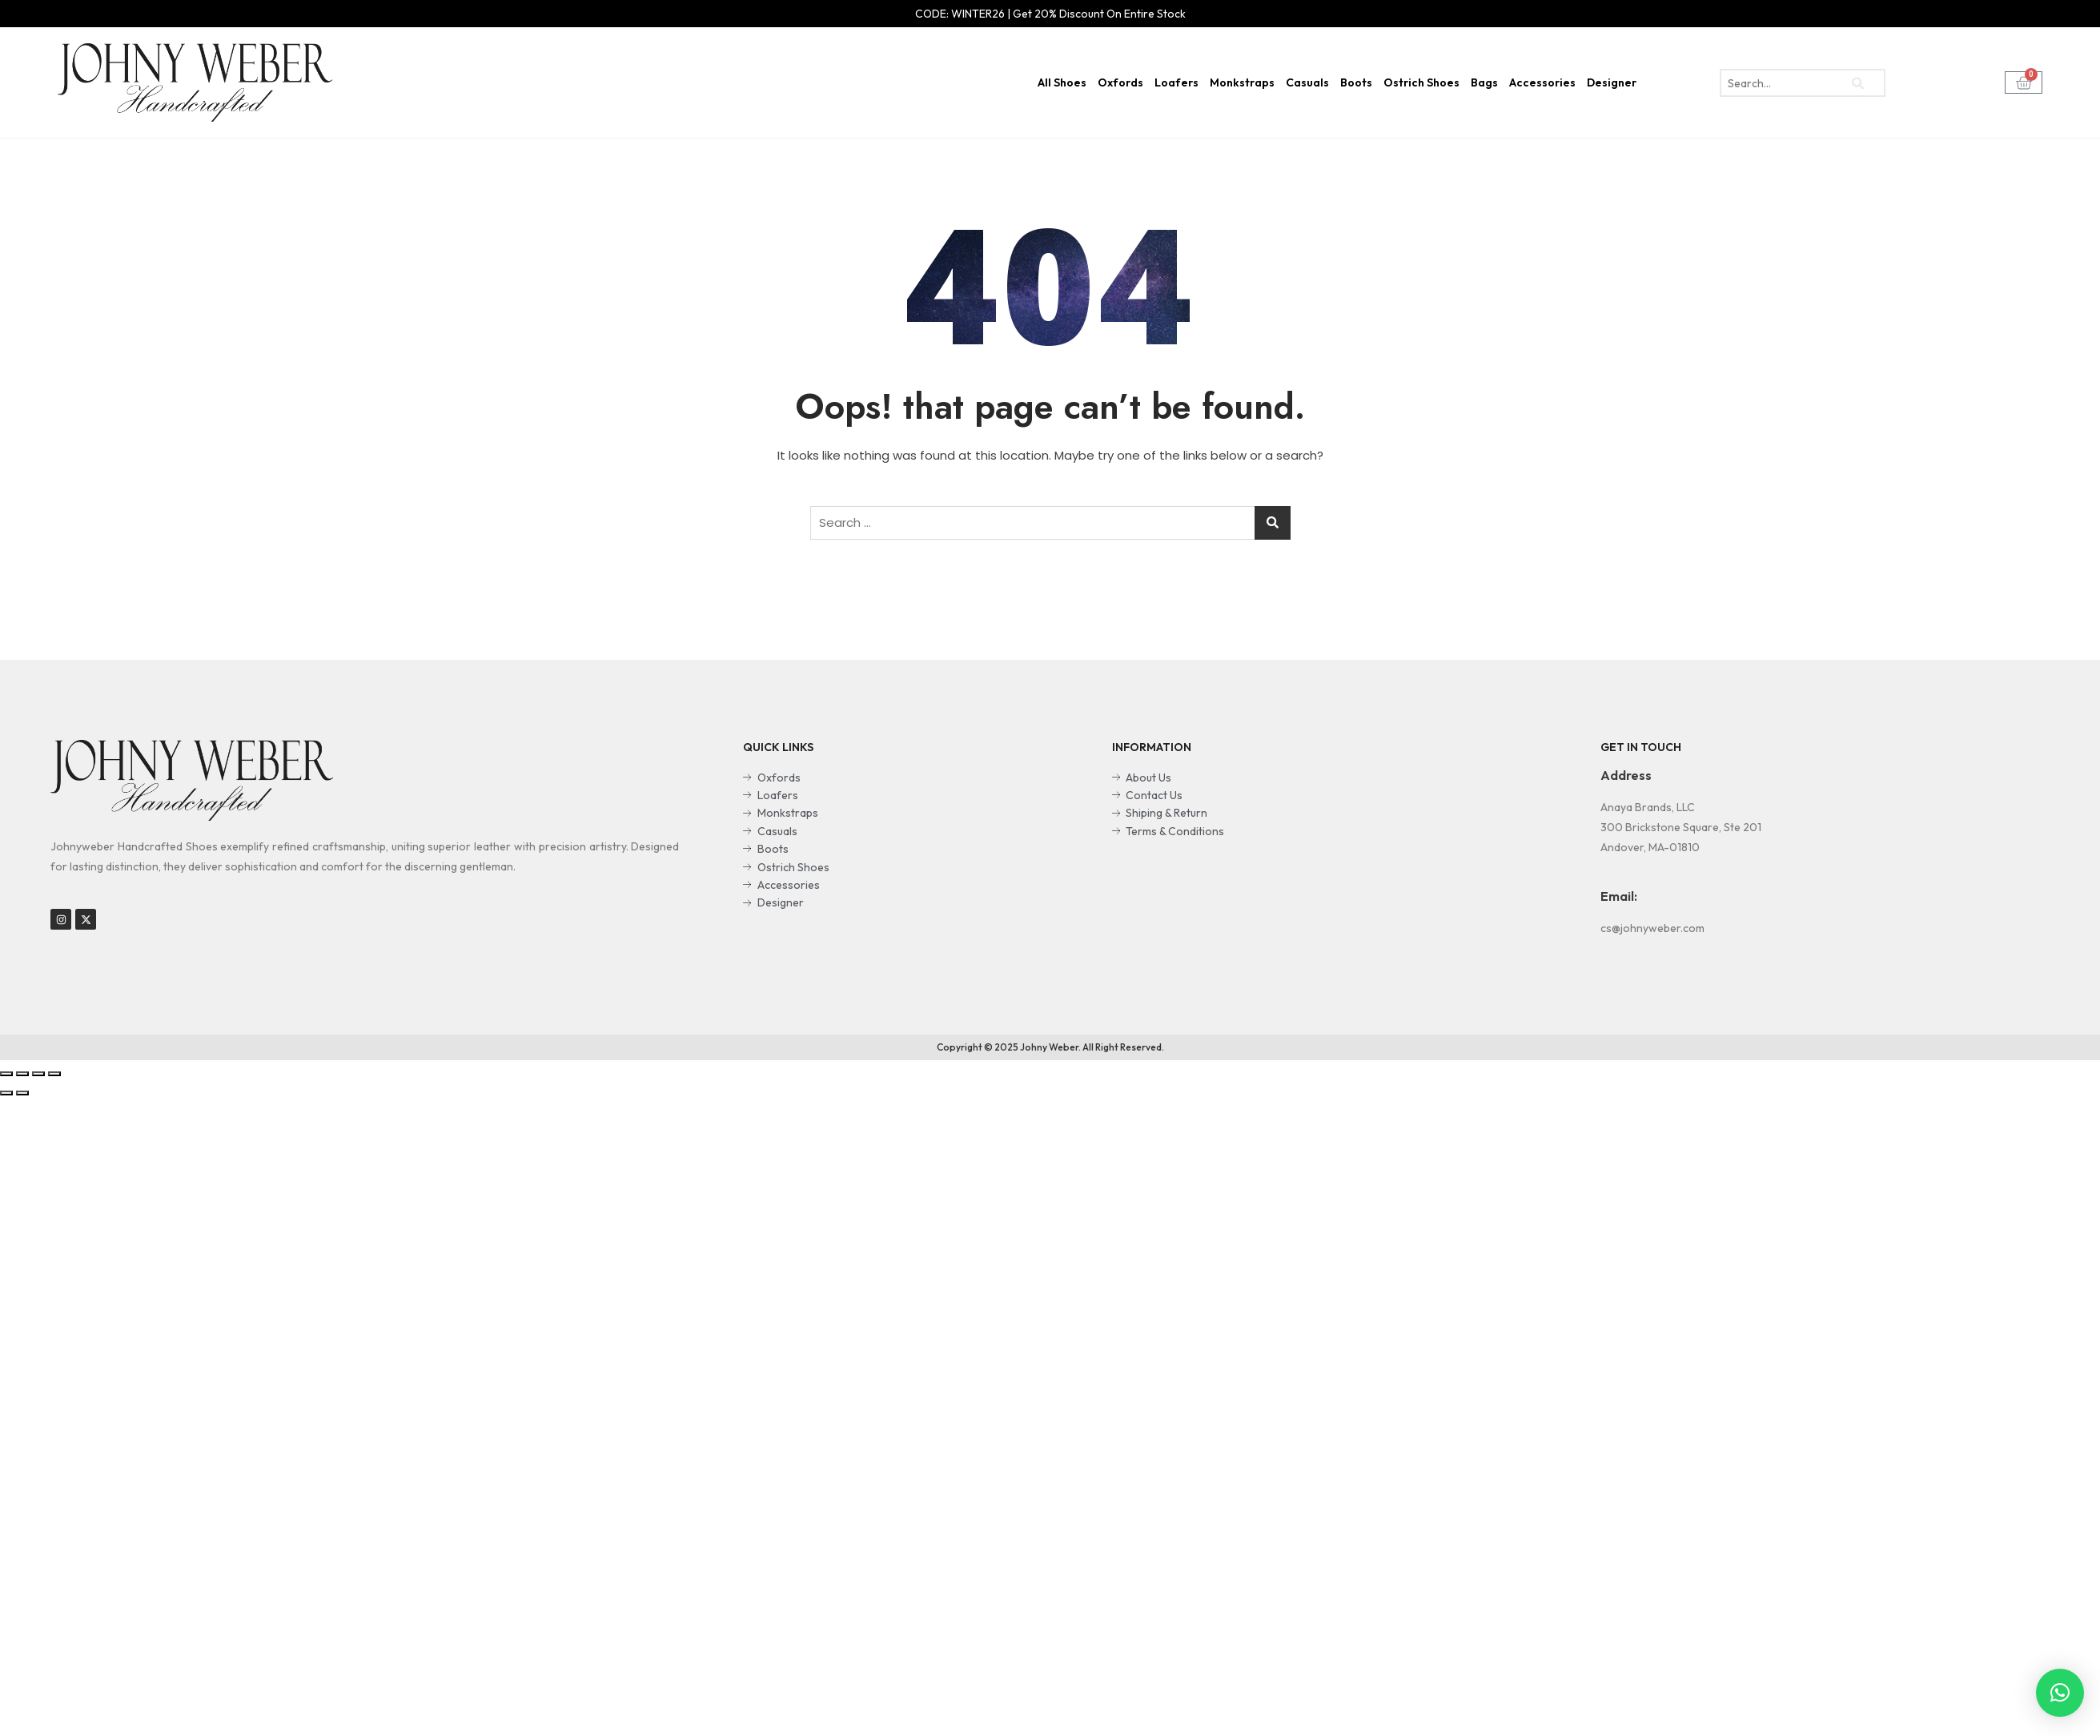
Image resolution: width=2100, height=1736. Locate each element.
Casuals (1307, 82)
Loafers (1176, 82)
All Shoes (1062, 82)
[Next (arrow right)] (22, 1093)
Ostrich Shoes (1421, 82)
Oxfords (1120, 82)
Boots (1356, 82)
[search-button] (1857, 83)
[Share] (22, 1073)
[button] (2060, 1693)
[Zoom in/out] (54, 1073)
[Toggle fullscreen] (38, 1073)
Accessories (1542, 82)
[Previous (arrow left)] (6, 1093)
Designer (1611, 82)
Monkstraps (1242, 82)
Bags (1484, 82)
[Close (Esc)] (6, 1073)
